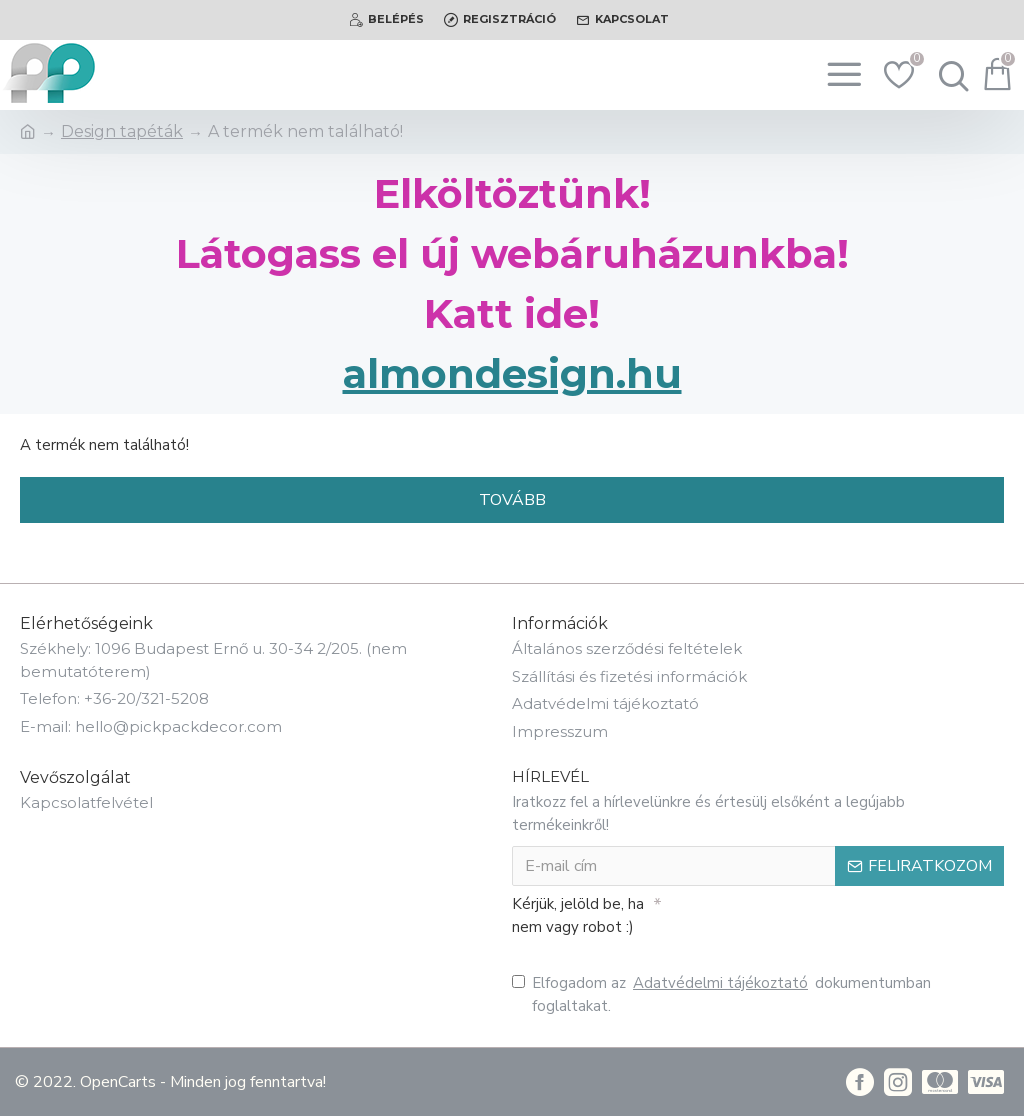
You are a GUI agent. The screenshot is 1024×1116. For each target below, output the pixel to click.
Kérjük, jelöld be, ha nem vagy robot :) (578, 915)
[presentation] (802, 922)
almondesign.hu (512, 373)
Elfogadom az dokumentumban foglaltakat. (721, 994)
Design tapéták (122, 131)
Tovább (512, 500)
